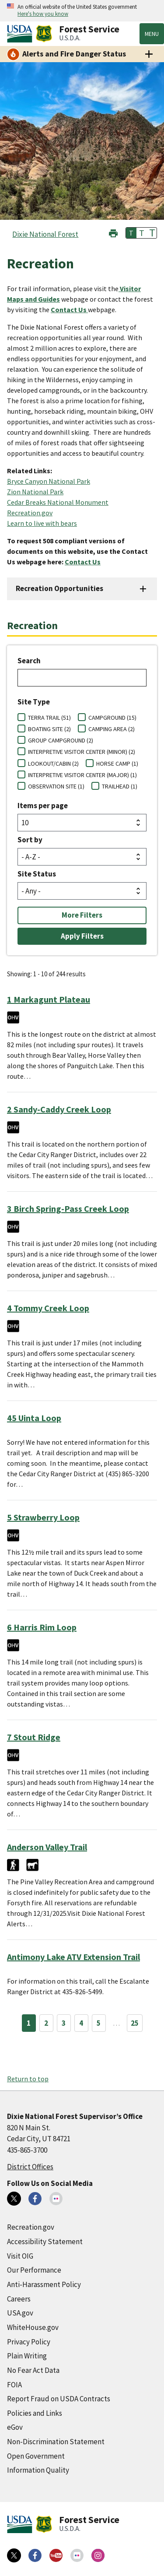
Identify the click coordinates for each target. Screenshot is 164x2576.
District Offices (30, 2166)
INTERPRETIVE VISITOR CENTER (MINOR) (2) (81, 752)
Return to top (28, 2078)
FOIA (14, 2384)
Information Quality (38, 2470)
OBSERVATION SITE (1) (56, 786)
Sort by (29, 840)
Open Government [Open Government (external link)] (36, 2456)
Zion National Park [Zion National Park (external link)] (35, 491)
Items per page (42, 805)
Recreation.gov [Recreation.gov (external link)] (29, 512)
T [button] (131, 233)
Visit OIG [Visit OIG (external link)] (20, 2256)
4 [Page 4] (81, 2023)
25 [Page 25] (135, 2023)
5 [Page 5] (99, 2023)
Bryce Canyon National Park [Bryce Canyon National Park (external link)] (48, 481)
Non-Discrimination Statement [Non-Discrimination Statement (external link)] (56, 2441)
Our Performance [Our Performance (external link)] (34, 2270)
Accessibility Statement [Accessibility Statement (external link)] (45, 2241)
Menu (152, 34)
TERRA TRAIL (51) (49, 717)
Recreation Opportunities (59, 588)
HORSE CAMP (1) (117, 763)
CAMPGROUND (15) (112, 717)
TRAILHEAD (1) (119, 786)
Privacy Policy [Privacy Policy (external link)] (28, 2342)
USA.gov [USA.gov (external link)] (20, 2313)
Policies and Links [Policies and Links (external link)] (34, 2413)
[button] (113, 232)
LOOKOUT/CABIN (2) (53, 763)
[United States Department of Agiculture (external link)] (21, 33)
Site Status (36, 874)
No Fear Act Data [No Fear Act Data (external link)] (33, 2370)
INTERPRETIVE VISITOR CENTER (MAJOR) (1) (82, 775)
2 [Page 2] (46, 2023)
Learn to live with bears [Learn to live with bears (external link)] (42, 523)
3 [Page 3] (64, 2023)
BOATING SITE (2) (49, 729)
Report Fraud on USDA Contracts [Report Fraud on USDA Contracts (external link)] (58, 2399)
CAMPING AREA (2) (111, 729)
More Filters (82, 915)
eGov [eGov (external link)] (15, 2427)
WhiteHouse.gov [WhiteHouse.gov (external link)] (33, 2327)
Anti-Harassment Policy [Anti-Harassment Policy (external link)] (44, 2284)
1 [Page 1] (29, 2023)
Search (29, 660)
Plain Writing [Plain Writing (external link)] (27, 2356)
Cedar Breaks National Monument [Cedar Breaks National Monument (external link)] (57, 502)
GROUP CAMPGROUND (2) (60, 740)
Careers (19, 2299)
